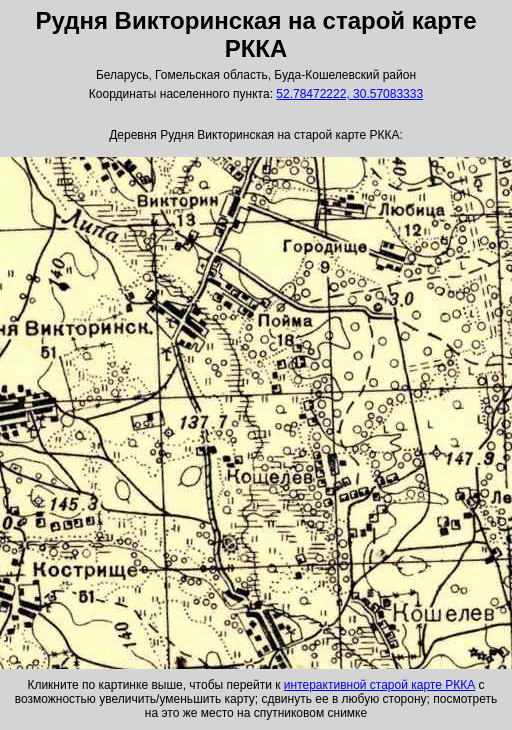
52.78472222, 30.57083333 (349, 94)
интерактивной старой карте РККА (379, 685)
